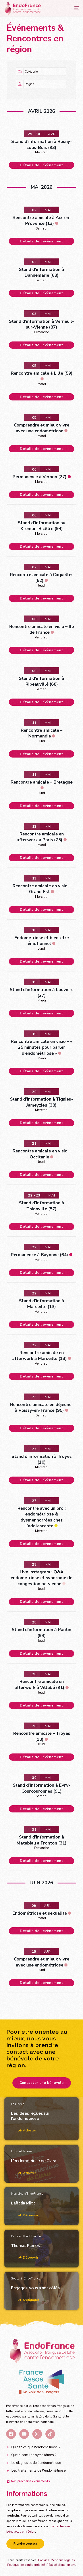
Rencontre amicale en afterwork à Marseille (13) (39, 1356)
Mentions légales (63, 2560)
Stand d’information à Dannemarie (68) (41, 272)
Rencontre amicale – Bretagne (41, 782)
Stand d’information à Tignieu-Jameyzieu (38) (41, 1102)
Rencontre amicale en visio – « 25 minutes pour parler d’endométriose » (41, 1047)
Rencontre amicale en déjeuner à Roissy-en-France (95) (41, 1408)
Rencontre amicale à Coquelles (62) (41, 578)
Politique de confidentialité (26, 2565)
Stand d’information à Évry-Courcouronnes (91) (41, 1788)
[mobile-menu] (72, 8)
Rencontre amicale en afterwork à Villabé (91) (39, 1684)
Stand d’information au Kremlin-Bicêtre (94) (41, 526)
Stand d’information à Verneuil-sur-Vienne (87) (41, 324)
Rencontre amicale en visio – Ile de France (41, 630)
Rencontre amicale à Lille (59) (42, 373)
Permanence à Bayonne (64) (39, 1255)
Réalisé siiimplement (60, 2565)
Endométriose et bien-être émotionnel (41, 941)
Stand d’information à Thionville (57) (41, 1206)
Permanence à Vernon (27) (39, 477)
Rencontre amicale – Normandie (41, 733)
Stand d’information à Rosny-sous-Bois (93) (41, 144)
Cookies (43, 2560)
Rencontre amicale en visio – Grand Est (41, 889)
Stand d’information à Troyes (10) (42, 1459)
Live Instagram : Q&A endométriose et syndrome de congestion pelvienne (41, 1578)
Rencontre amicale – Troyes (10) (41, 1736)
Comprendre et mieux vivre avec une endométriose (41, 428)
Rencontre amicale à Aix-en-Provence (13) (41, 221)
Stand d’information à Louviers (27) (41, 993)
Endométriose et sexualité (39, 1913)
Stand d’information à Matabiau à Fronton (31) (41, 1840)
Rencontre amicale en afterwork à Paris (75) (40, 837)
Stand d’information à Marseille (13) (41, 1304)
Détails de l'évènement (41, 165)
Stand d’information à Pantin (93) (41, 1633)
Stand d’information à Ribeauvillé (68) (41, 681)
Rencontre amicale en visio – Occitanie (41, 1154)
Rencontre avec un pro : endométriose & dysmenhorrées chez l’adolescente (41, 1517)
